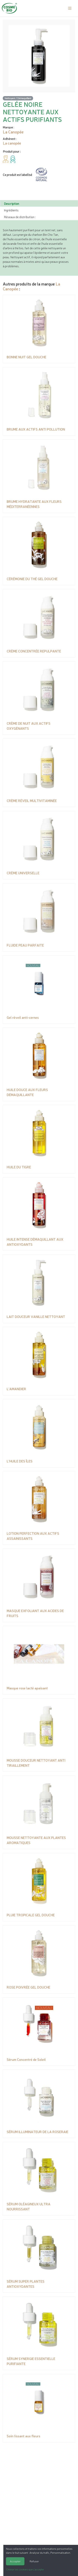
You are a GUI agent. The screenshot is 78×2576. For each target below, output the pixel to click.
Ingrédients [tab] (11, 210)
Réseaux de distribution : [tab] (19, 217)
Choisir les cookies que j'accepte (25, 2569)
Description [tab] (11, 203)
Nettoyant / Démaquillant (18, 98)
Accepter (15, 2561)
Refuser (34, 2561)
